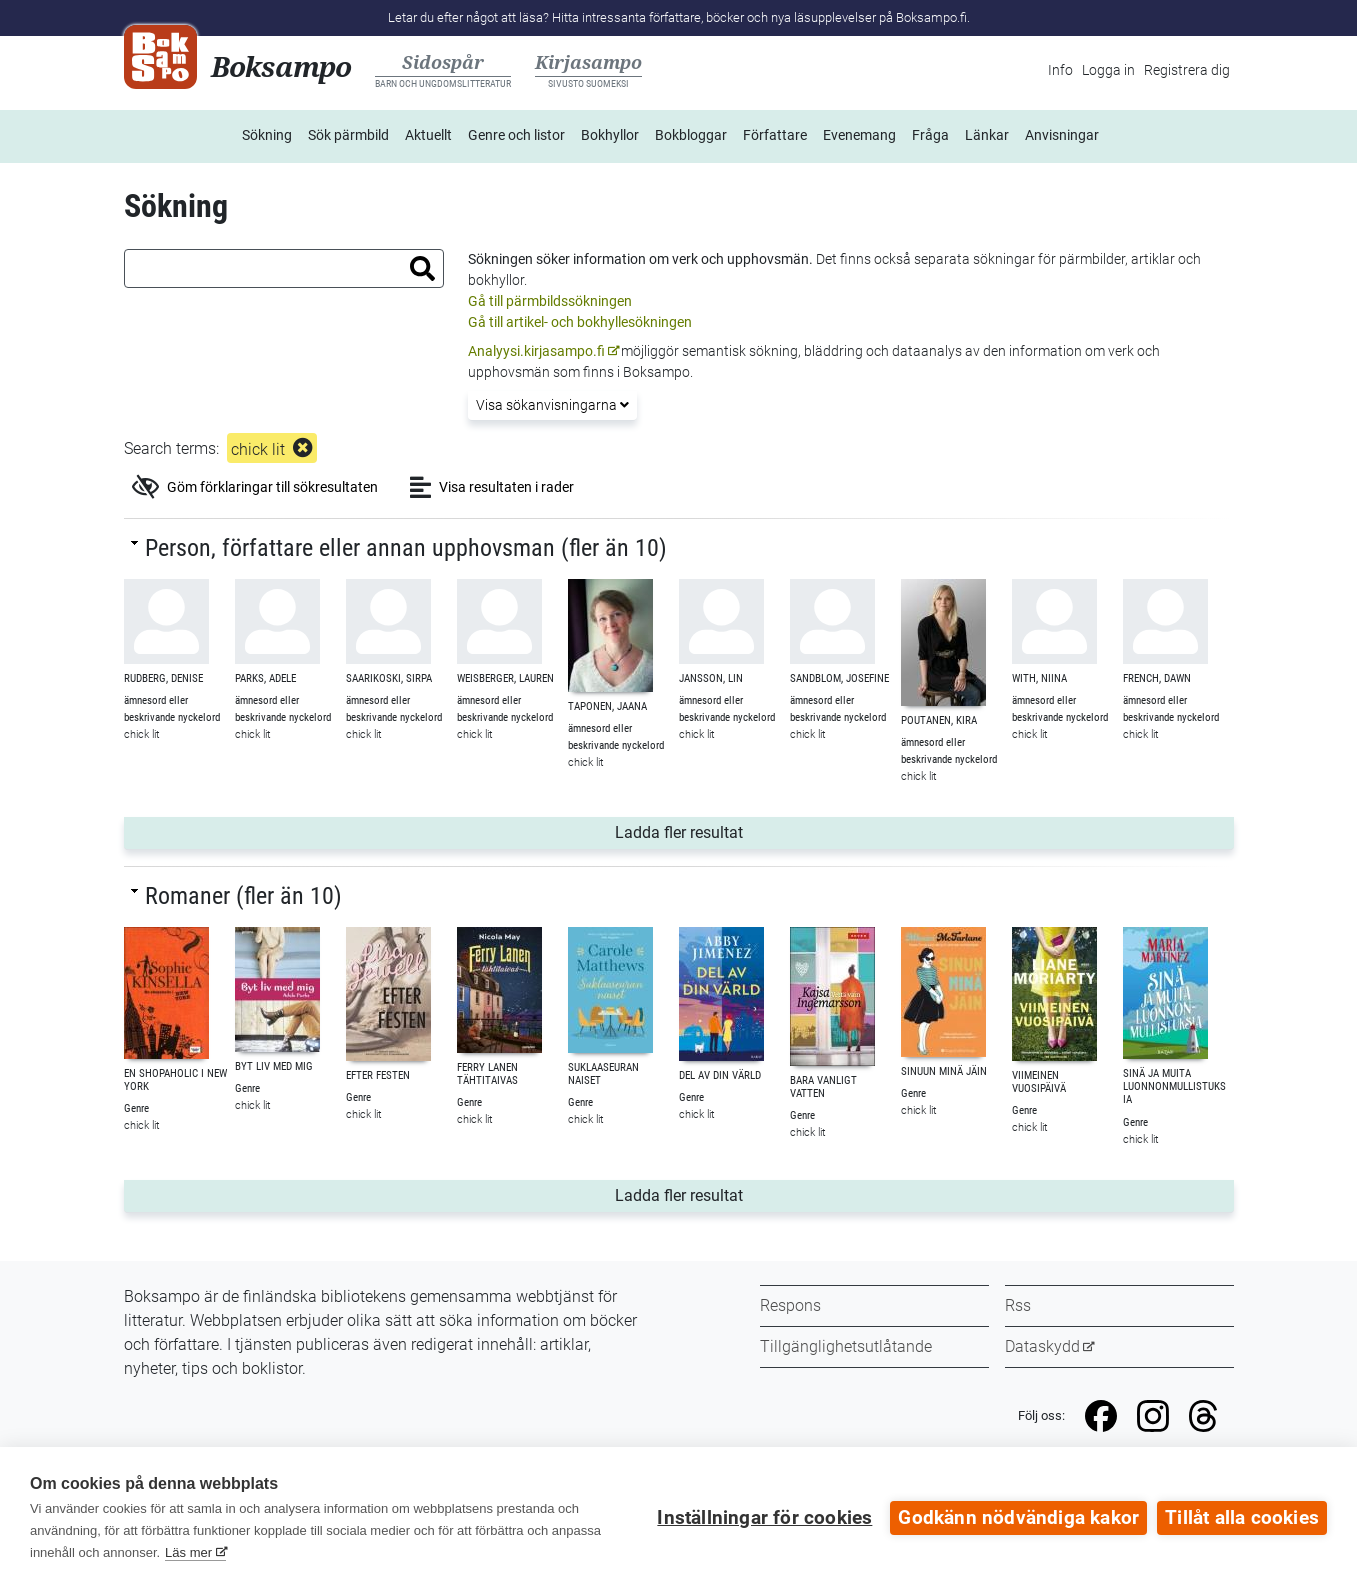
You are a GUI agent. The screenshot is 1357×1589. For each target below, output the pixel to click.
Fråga (930, 135)
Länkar (987, 135)
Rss (1018, 1305)
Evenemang (859, 135)
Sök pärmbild (348, 135)
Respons (790, 1305)
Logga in (1108, 70)
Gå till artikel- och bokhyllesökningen (580, 322)
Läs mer (188, 1552)
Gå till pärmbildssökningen (550, 301)
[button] (422, 268)
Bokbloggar (691, 135)
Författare (775, 135)
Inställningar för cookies (764, 1518)
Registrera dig (1187, 70)
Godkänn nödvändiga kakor (1018, 1518)
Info (1060, 70)
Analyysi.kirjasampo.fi (536, 351)
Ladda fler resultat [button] (835, 831)
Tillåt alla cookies (1242, 1518)
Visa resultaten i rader (492, 487)
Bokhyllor (610, 135)
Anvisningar (1062, 135)
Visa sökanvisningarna (552, 405)
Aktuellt (428, 135)
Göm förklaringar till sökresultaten (255, 487)
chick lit (258, 449)
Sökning (267, 135)
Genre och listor (516, 135)
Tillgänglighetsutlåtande (846, 1346)
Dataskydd (1042, 1346)
